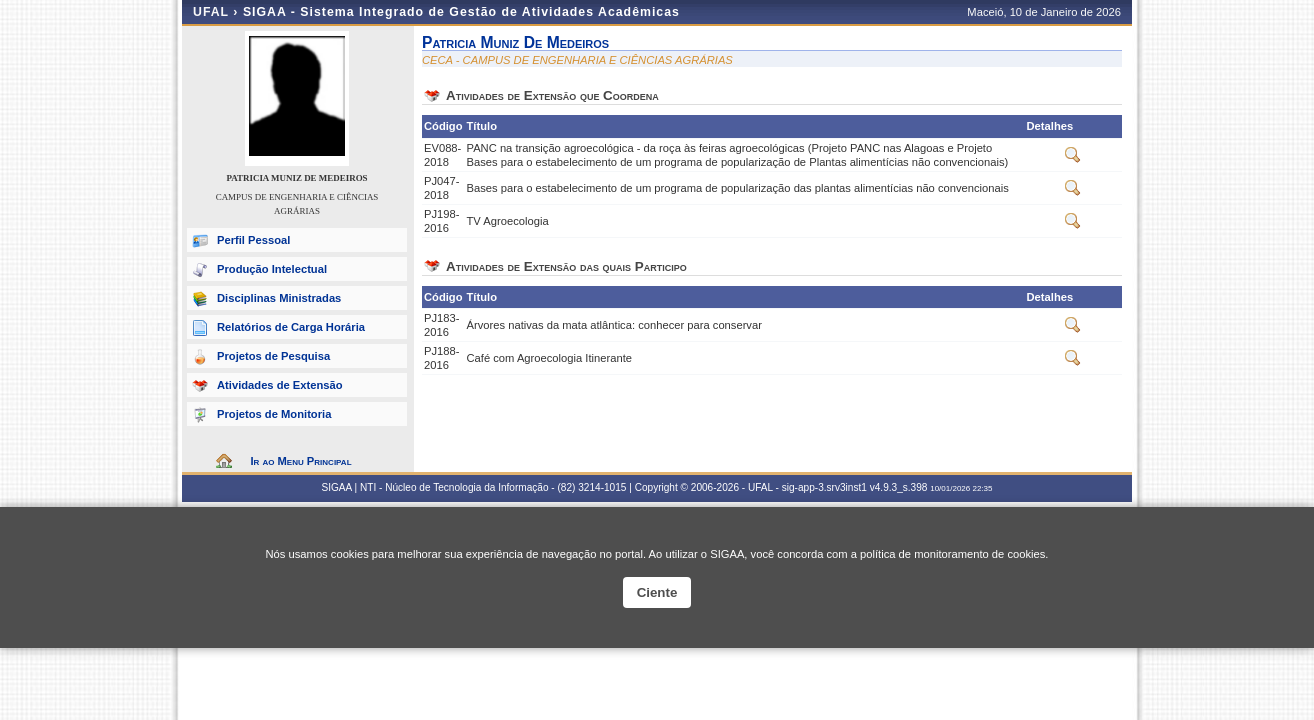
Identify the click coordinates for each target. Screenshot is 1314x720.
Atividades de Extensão (280, 385)
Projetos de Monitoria (274, 414)
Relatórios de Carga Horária (291, 327)
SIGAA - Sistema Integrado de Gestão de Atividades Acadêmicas (461, 12)
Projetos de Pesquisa (273, 356)
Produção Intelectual (272, 269)
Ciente (657, 592)
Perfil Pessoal (253, 240)
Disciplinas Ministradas (279, 298)
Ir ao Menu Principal (300, 461)
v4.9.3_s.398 (899, 487)
